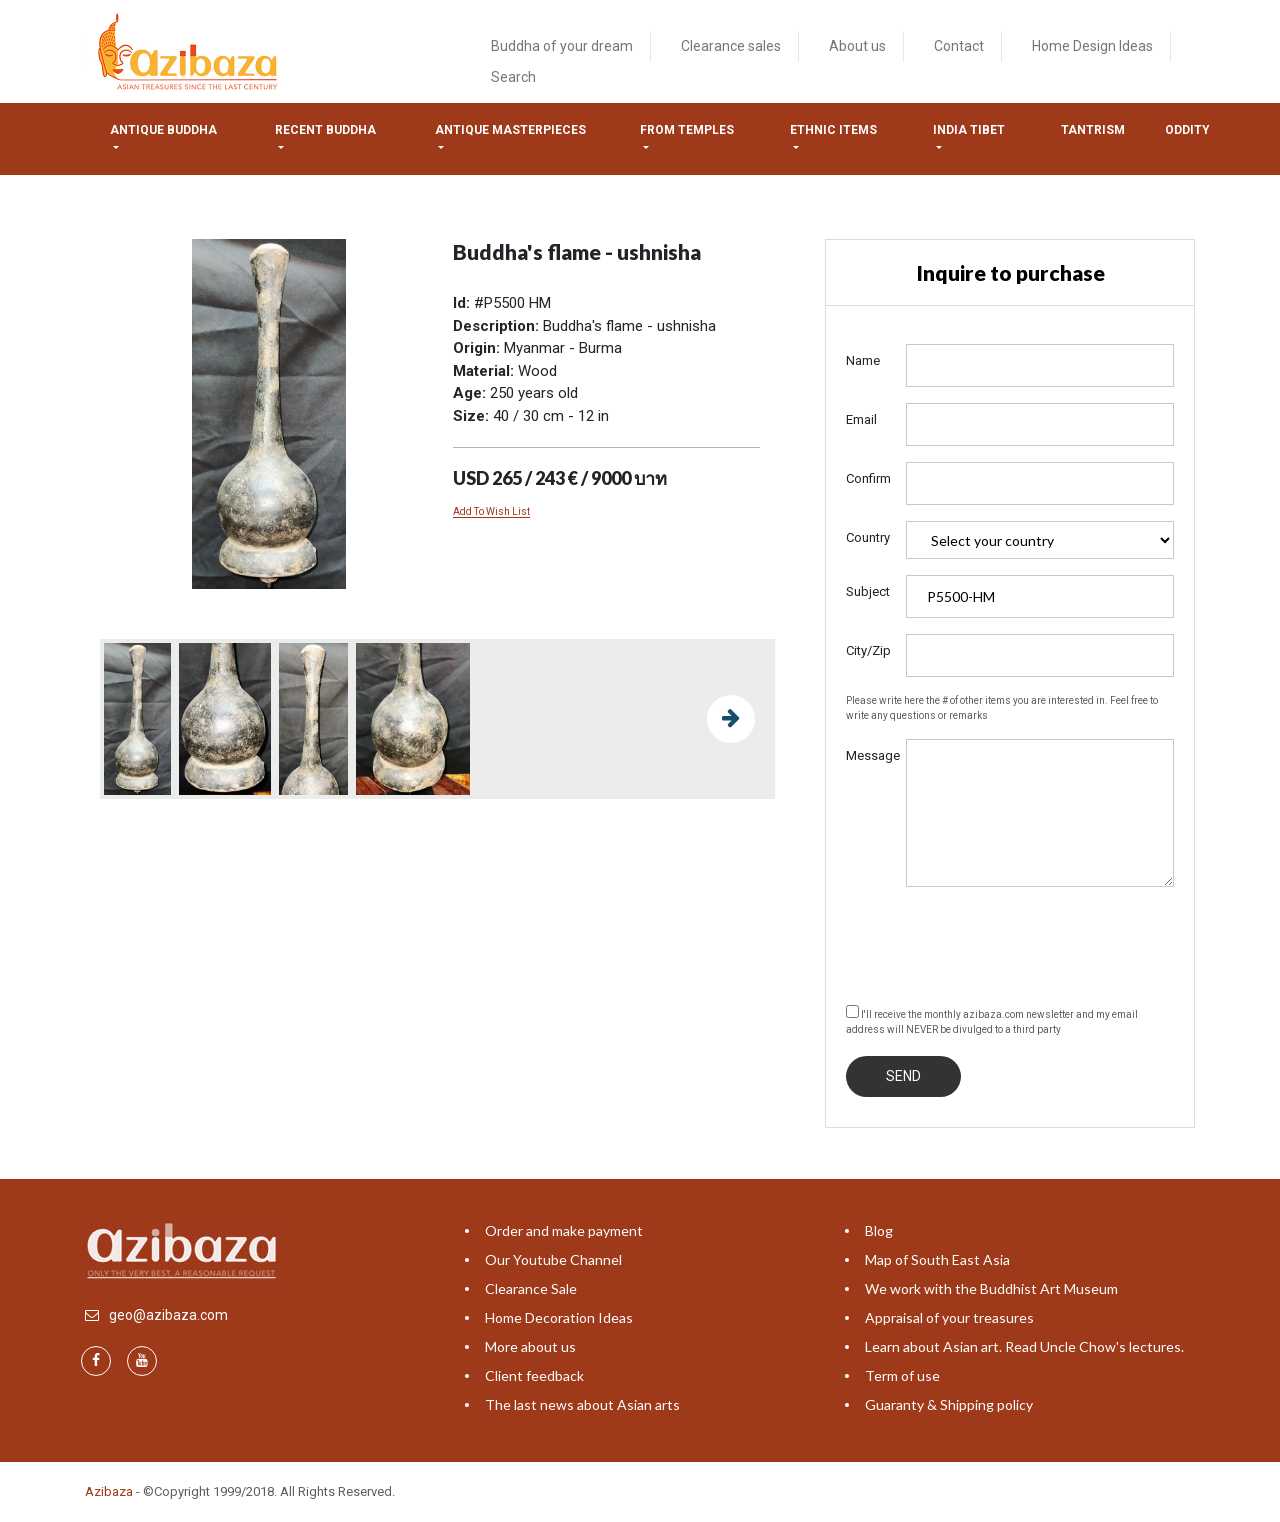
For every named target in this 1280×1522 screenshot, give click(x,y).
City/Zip (868, 650)
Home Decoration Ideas (559, 1317)
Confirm (868, 478)
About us (857, 46)
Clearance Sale (531, 1288)
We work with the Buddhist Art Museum (991, 1288)
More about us (530, 1346)
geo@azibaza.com (168, 1315)
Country (868, 537)
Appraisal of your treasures (949, 1317)
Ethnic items (833, 130)
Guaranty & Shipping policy (949, 1404)
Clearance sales (731, 46)
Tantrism (1093, 130)
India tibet (969, 130)
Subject (868, 591)
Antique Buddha (163, 130)
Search (513, 77)
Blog (879, 1230)
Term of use (902, 1375)
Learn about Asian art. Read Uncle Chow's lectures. (1024, 1346)
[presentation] (998, 942)
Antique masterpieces (510, 130)
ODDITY (1187, 130)
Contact (959, 46)
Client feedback (534, 1375)
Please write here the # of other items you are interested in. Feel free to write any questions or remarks (1002, 708)
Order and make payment (564, 1230)
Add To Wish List (491, 511)
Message (868, 755)
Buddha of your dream (562, 46)
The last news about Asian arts (582, 1404)
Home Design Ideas (1092, 46)
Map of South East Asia (937, 1259)
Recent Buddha (325, 130)
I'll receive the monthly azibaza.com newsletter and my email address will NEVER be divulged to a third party (992, 1020)
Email (861, 419)
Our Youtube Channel (553, 1259)
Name (863, 360)
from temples (687, 130)
